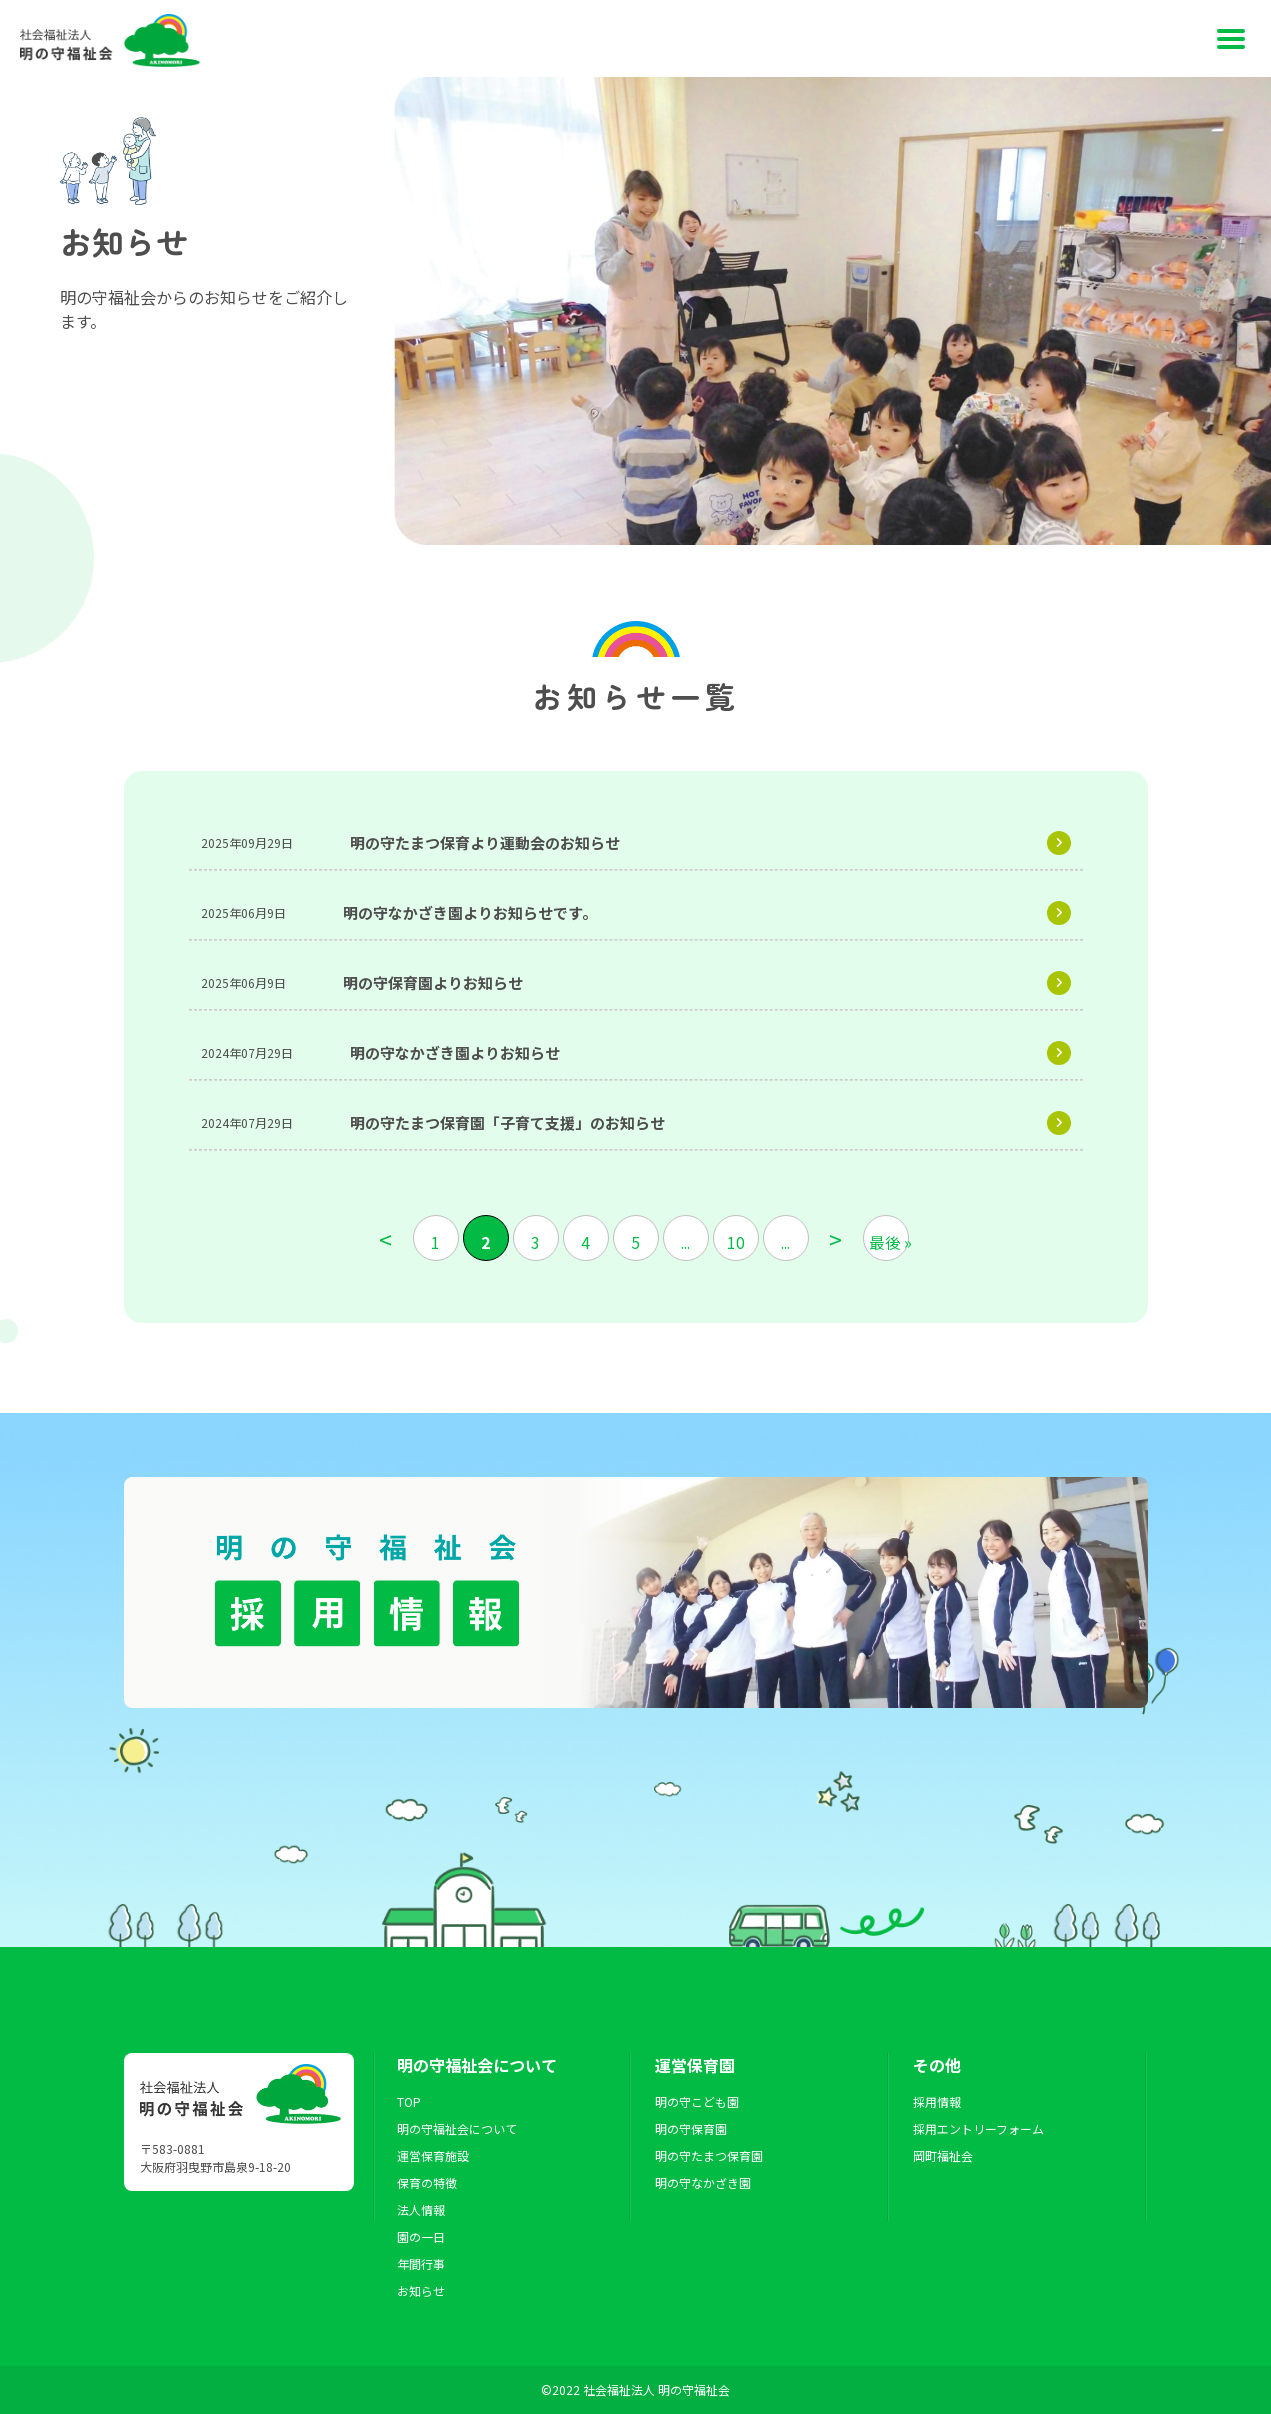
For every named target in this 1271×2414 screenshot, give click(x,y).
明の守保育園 (691, 2128)
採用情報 (937, 2101)
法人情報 (421, 2209)
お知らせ (421, 2290)
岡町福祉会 (943, 2155)
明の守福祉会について (457, 2128)
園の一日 (421, 2236)
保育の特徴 (427, 2182)
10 (736, 1242)
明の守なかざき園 (703, 2182)
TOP (409, 2101)
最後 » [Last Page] (889, 1242)
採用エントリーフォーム (978, 2128)
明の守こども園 (697, 2101)
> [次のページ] (835, 1238)
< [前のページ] (385, 1238)
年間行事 (421, 2263)
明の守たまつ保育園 (709, 2155)
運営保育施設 (433, 2155)
